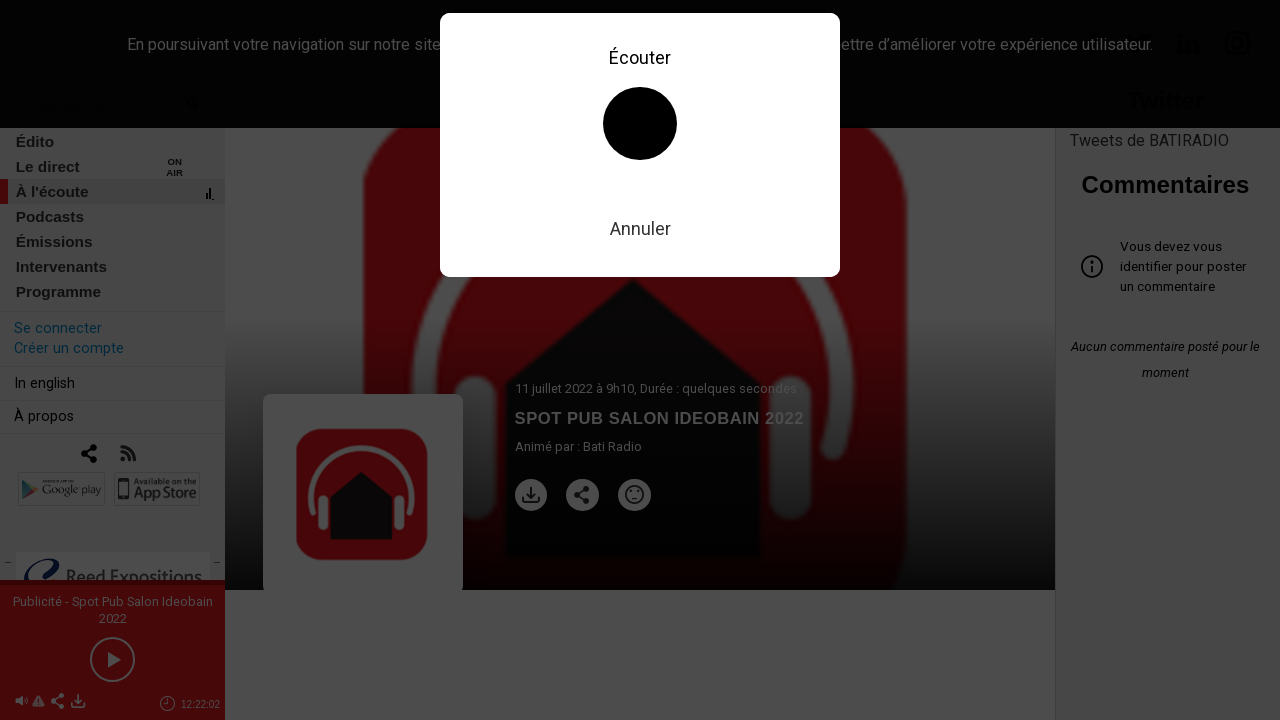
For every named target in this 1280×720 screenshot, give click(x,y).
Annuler (640, 228)
